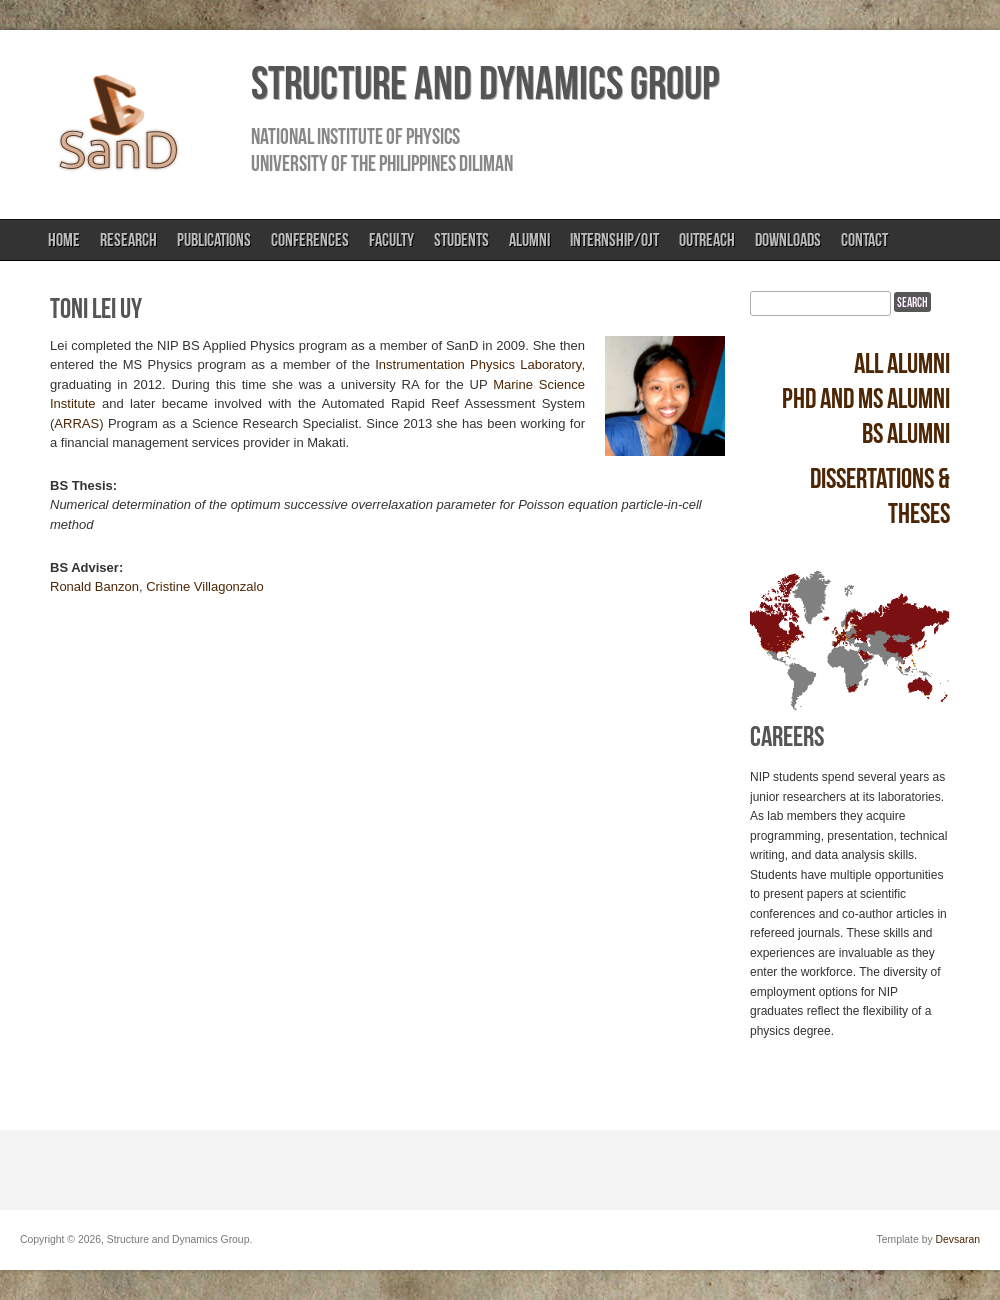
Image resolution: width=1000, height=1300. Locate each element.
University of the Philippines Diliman (382, 163)
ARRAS (76, 423)
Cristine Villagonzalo (205, 586)
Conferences (310, 240)
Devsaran (958, 1239)
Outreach (707, 240)
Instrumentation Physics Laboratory (478, 364)
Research (128, 240)
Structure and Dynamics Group (485, 83)
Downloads (788, 240)
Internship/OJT (614, 240)
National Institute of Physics (355, 136)
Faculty (391, 240)
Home (64, 240)
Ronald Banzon (94, 586)
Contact (864, 240)
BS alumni (906, 433)
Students (461, 240)
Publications (214, 240)
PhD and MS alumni (866, 398)
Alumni (529, 240)
